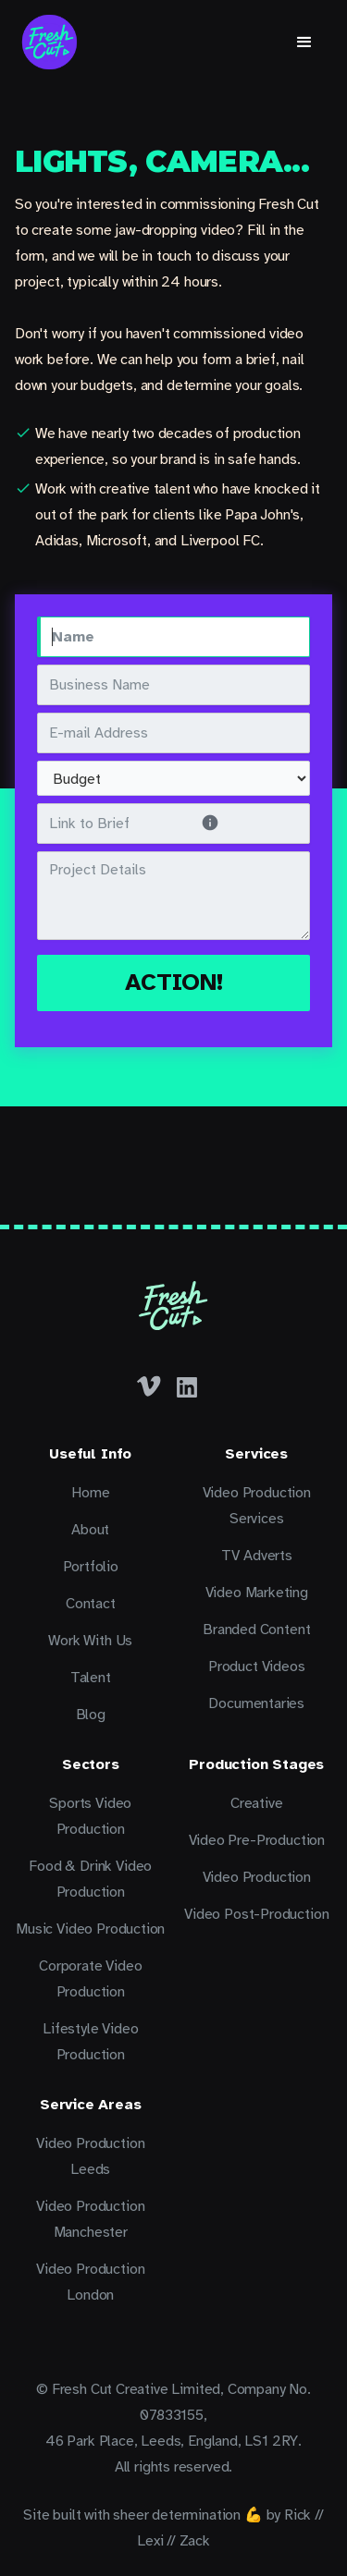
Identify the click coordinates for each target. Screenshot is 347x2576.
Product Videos (256, 1666)
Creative (256, 1803)
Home (90, 1492)
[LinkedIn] (187, 1385)
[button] (304, 42)
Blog (90, 1714)
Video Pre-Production (257, 1840)
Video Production (257, 1877)
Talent (90, 1677)
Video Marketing (256, 1592)
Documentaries (256, 1703)
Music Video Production (90, 1929)
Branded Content (256, 1629)
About (90, 1529)
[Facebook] (150, 1385)
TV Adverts (256, 1555)
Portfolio (90, 1566)
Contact (91, 1603)
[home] (49, 42)
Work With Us (90, 1640)
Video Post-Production (256, 1914)
